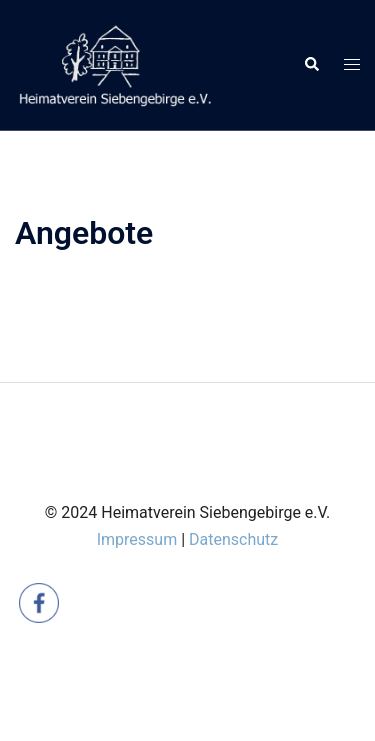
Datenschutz (233, 539)
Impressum (137, 539)
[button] (311, 65)
